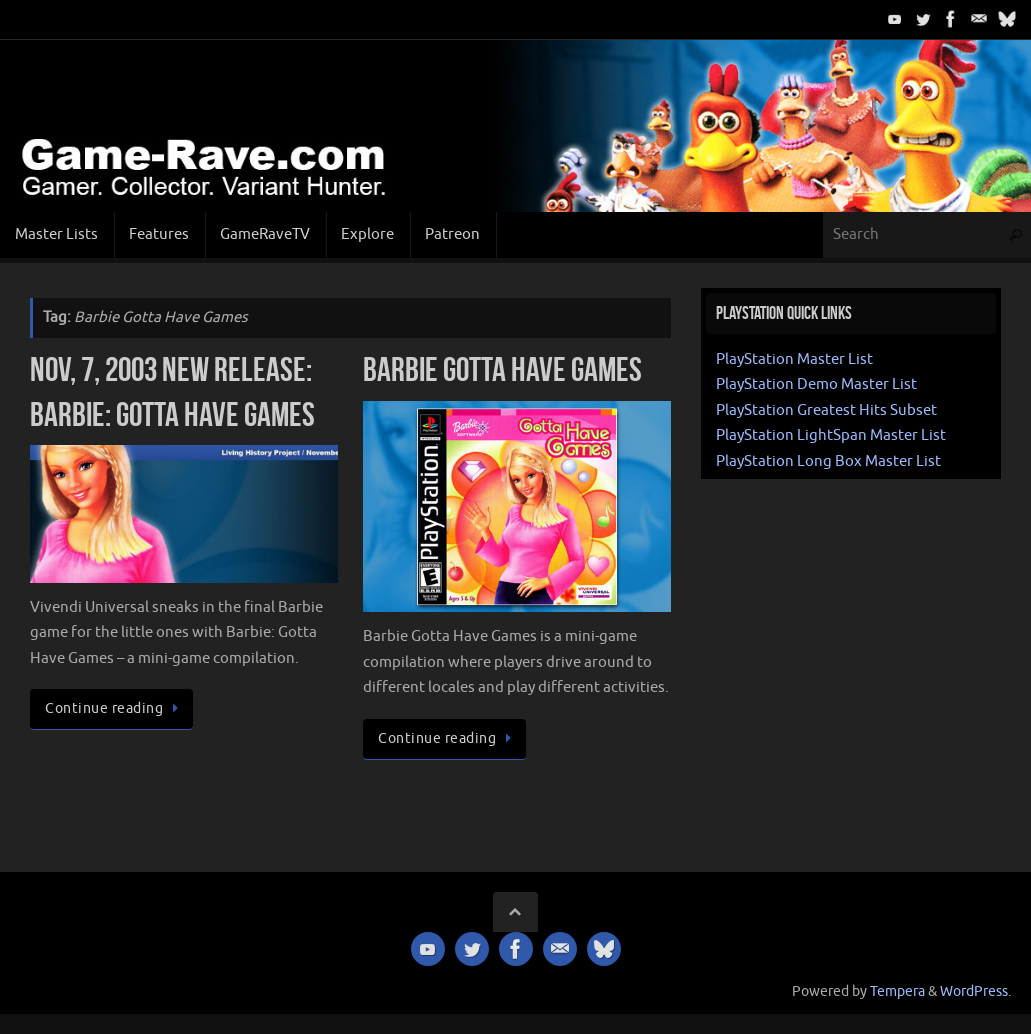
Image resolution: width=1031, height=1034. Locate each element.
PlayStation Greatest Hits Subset (826, 410)
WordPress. (975, 991)
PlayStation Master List (794, 359)
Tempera (897, 991)
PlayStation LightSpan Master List (831, 435)
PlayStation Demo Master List (816, 384)
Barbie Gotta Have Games (502, 369)
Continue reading (115, 708)
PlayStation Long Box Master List (828, 461)
